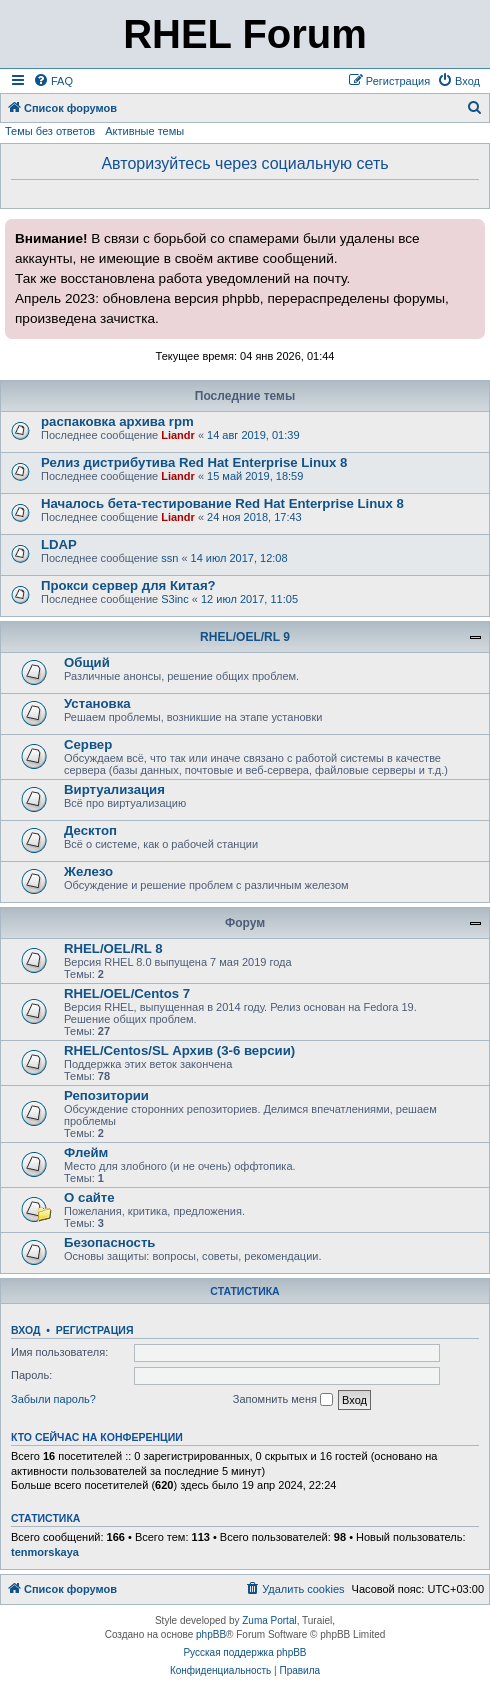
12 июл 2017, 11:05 (249, 599)
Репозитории (106, 1095)
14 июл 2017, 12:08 (239, 558)
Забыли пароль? (53, 1399)
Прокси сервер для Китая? (128, 585)
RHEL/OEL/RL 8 (113, 948)
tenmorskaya (45, 1552)
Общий (87, 662)
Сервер (88, 744)
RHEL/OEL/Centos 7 (127, 993)
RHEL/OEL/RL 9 (245, 637)
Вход (25, 1330)
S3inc (175, 599)
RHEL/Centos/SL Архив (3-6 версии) (179, 1050)
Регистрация (95, 1330)
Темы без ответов (50, 131)
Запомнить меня (283, 1400)
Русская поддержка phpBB (244, 1652)
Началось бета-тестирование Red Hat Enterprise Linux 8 (222, 503)
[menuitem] (53, 81)
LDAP (59, 544)
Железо (88, 871)
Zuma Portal (269, 1620)
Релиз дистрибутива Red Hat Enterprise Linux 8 (194, 462)
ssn (169, 558)
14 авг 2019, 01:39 (253, 435)
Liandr (178, 435)
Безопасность (109, 1242)
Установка (97, 703)
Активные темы (144, 131)
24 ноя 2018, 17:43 (254, 517)
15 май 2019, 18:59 (255, 476)
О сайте (89, 1197)
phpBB (211, 1634)
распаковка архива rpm (117, 421)
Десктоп (90, 830)
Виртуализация (114, 789)
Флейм (86, 1152)
